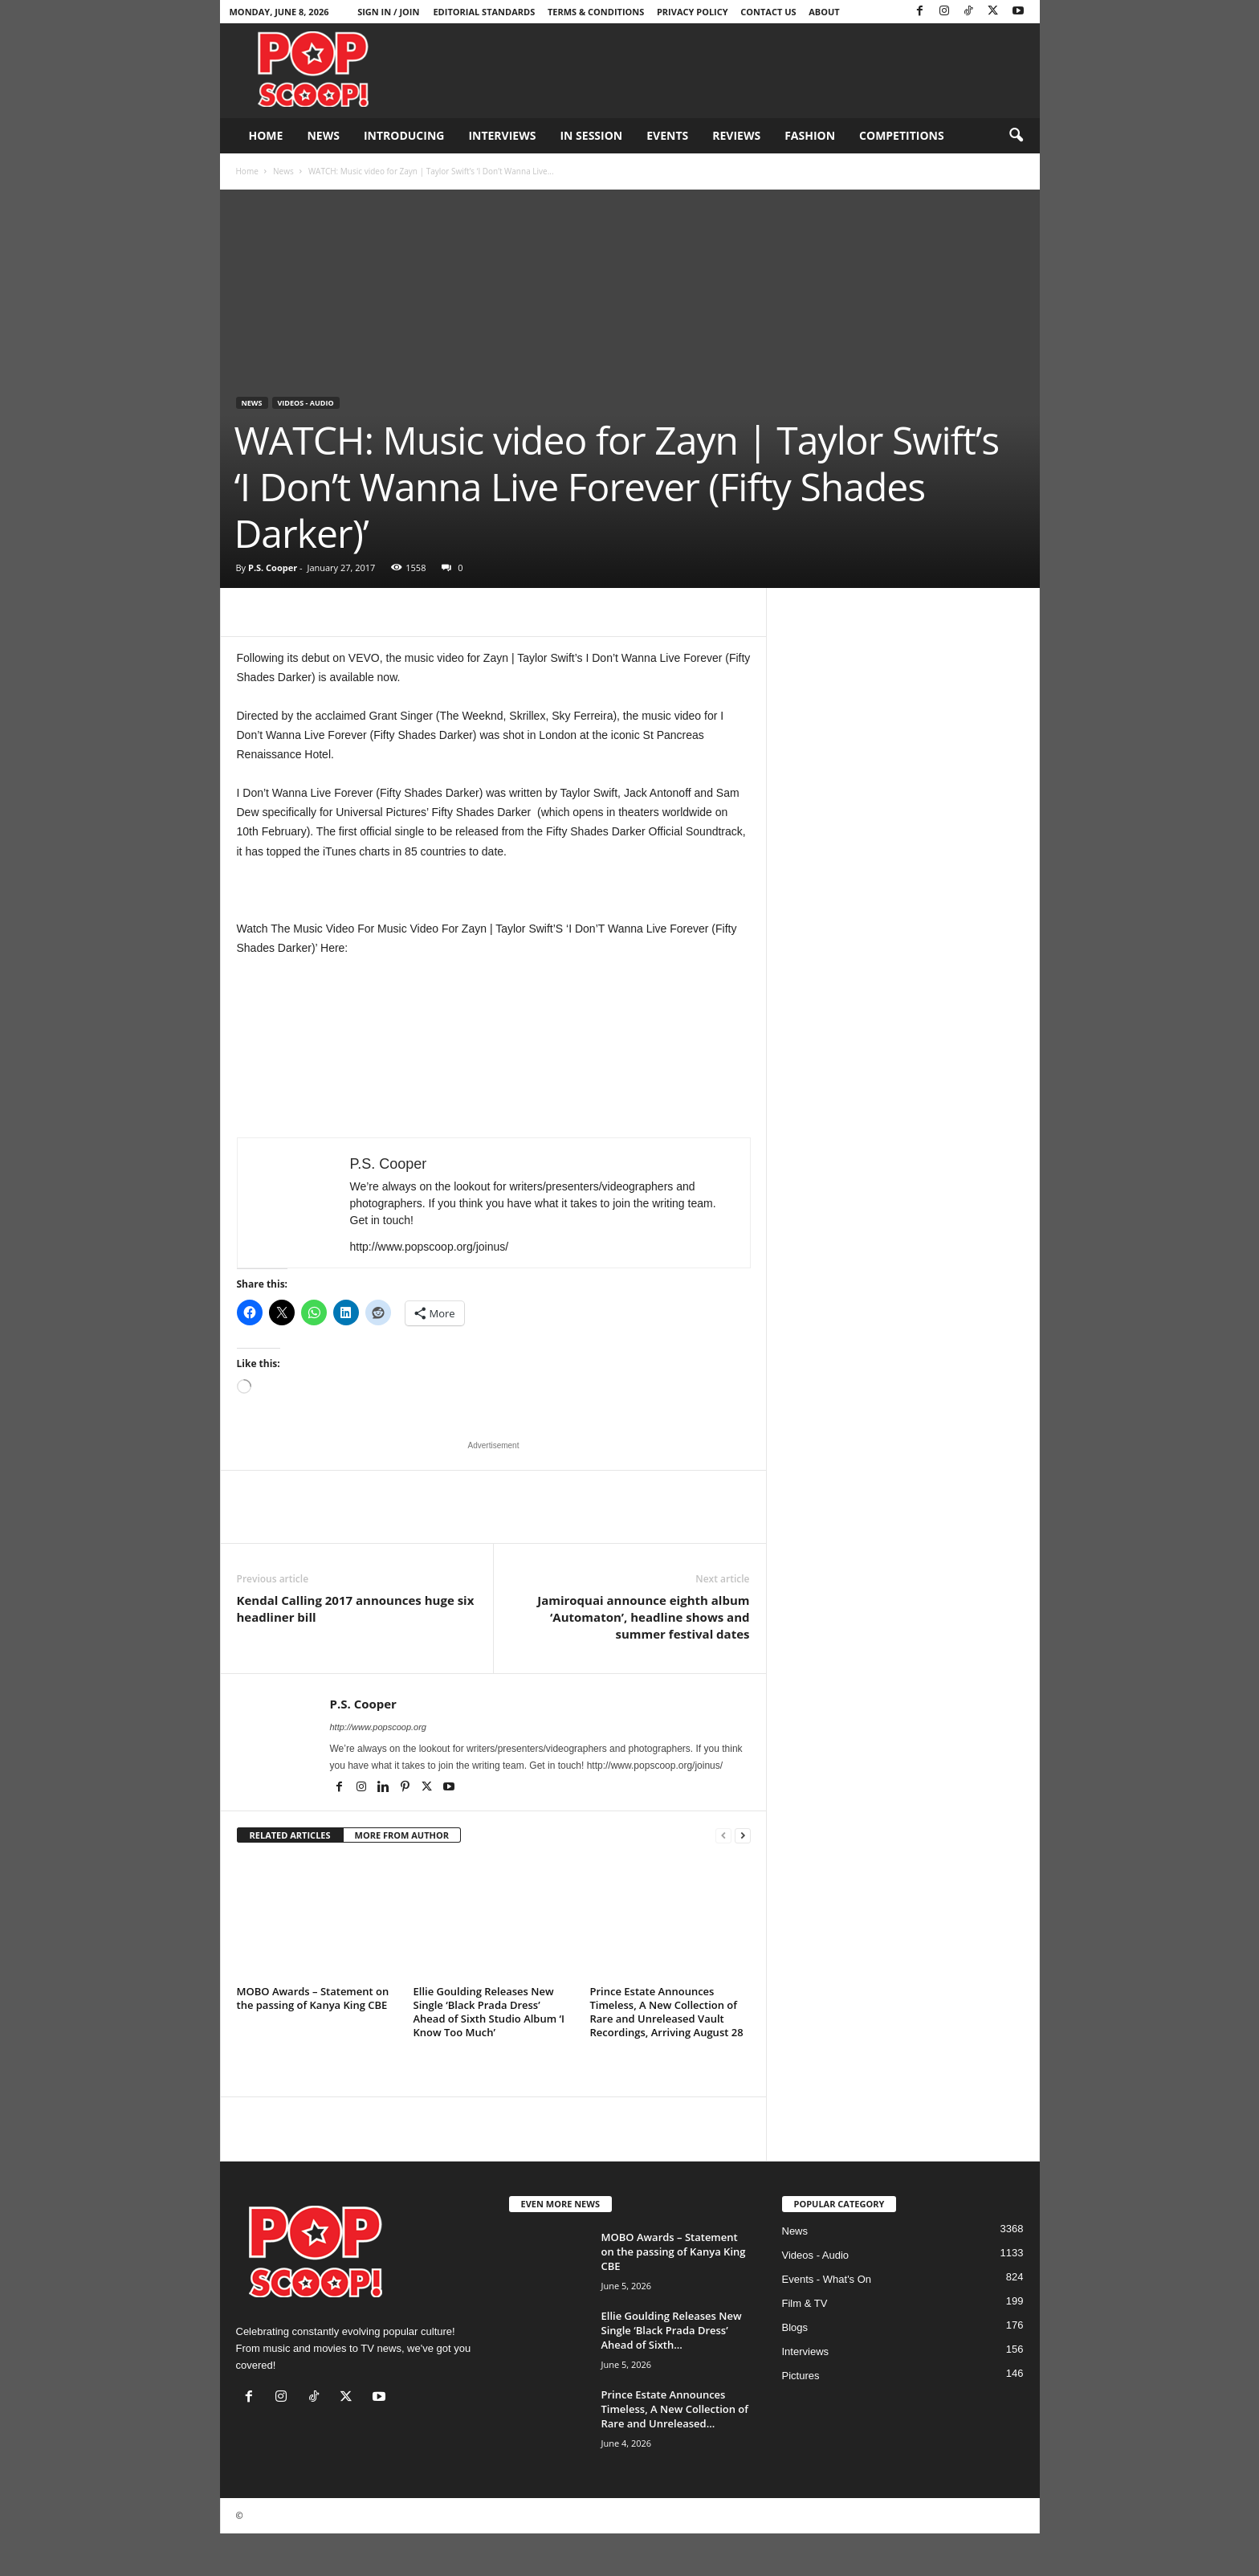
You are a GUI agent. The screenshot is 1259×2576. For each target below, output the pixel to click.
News (323, 135)
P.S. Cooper (272, 567)
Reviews (736, 135)
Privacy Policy (692, 12)
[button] (1015, 135)
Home (266, 135)
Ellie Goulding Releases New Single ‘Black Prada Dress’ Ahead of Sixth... (671, 2330)
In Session (591, 135)
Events (667, 135)
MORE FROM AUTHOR (402, 1835)
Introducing (404, 135)
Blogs (795, 2327)
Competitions (901, 135)
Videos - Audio (306, 403)
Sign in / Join (388, 12)
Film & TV (805, 2303)
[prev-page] (723, 1835)
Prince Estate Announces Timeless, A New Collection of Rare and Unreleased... (675, 2409)
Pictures (801, 2376)
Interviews (502, 135)
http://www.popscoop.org (378, 1727)
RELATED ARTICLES (290, 1835)
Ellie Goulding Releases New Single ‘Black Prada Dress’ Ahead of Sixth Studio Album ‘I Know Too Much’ (489, 2011)
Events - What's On (827, 2279)
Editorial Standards (484, 12)
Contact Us (768, 12)
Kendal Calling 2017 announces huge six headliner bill (356, 1608)
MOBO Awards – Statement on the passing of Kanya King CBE (313, 1998)
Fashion (809, 135)
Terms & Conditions (596, 12)
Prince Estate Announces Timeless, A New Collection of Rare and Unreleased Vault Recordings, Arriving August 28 (667, 2011)
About (824, 12)
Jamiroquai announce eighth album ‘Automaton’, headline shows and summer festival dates (643, 1617)
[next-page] (743, 1835)
